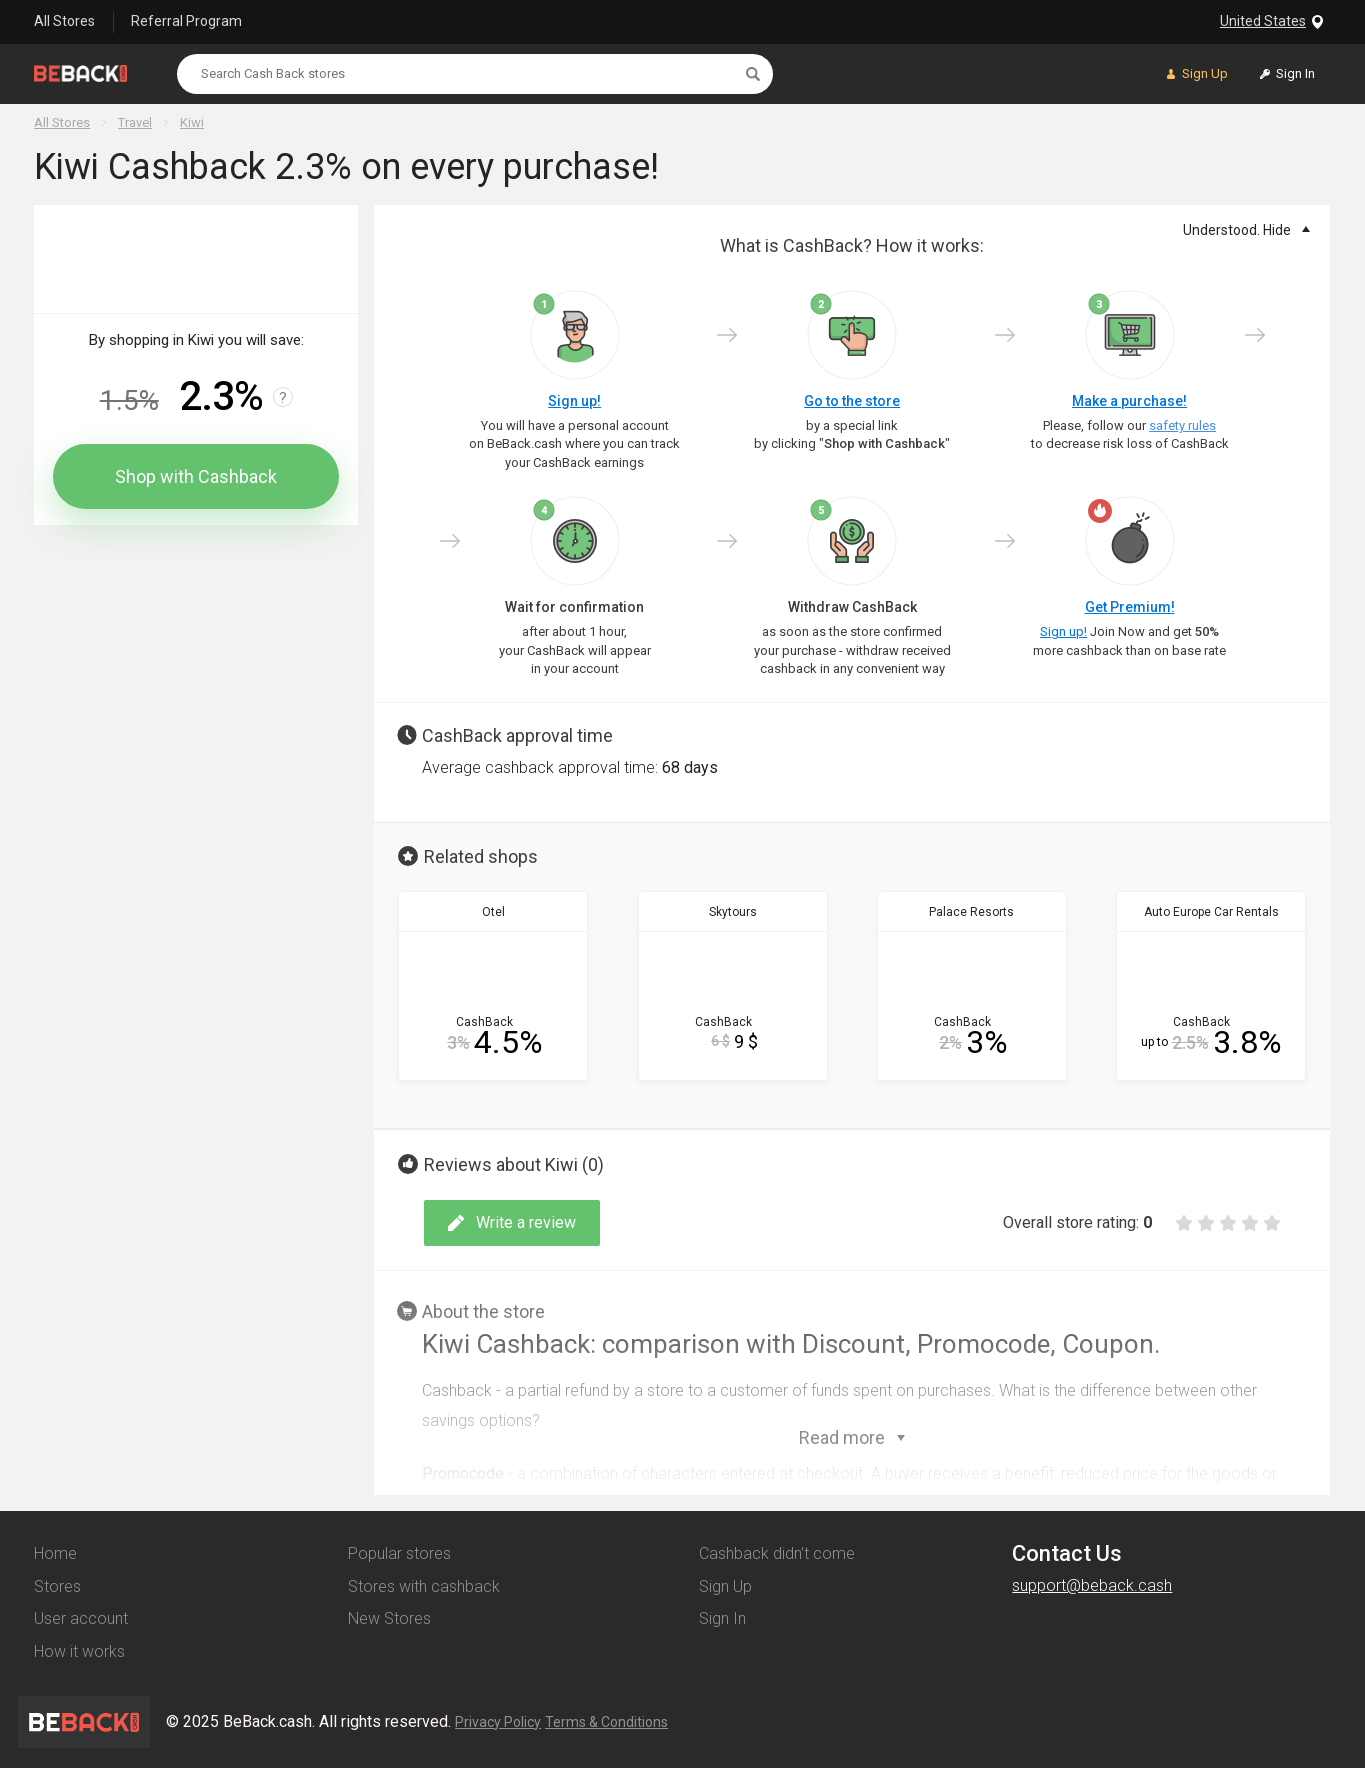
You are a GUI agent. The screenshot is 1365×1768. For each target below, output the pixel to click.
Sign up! (574, 401)
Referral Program (186, 21)
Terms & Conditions (606, 1722)
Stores (57, 1586)
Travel (135, 122)
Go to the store (852, 401)
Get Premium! (1130, 607)
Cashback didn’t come (777, 1553)
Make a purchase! (1129, 401)
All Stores (64, 21)
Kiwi (192, 122)
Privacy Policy (498, 1722)
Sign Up (725, 1586)
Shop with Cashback (196, 476)
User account (81, 1618)
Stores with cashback (424, 1586)
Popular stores (399, 1553)
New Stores (389, 1618)
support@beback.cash (1092, 1585)
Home (55, 1553)
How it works (79, 1651)
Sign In (722, 1618)
